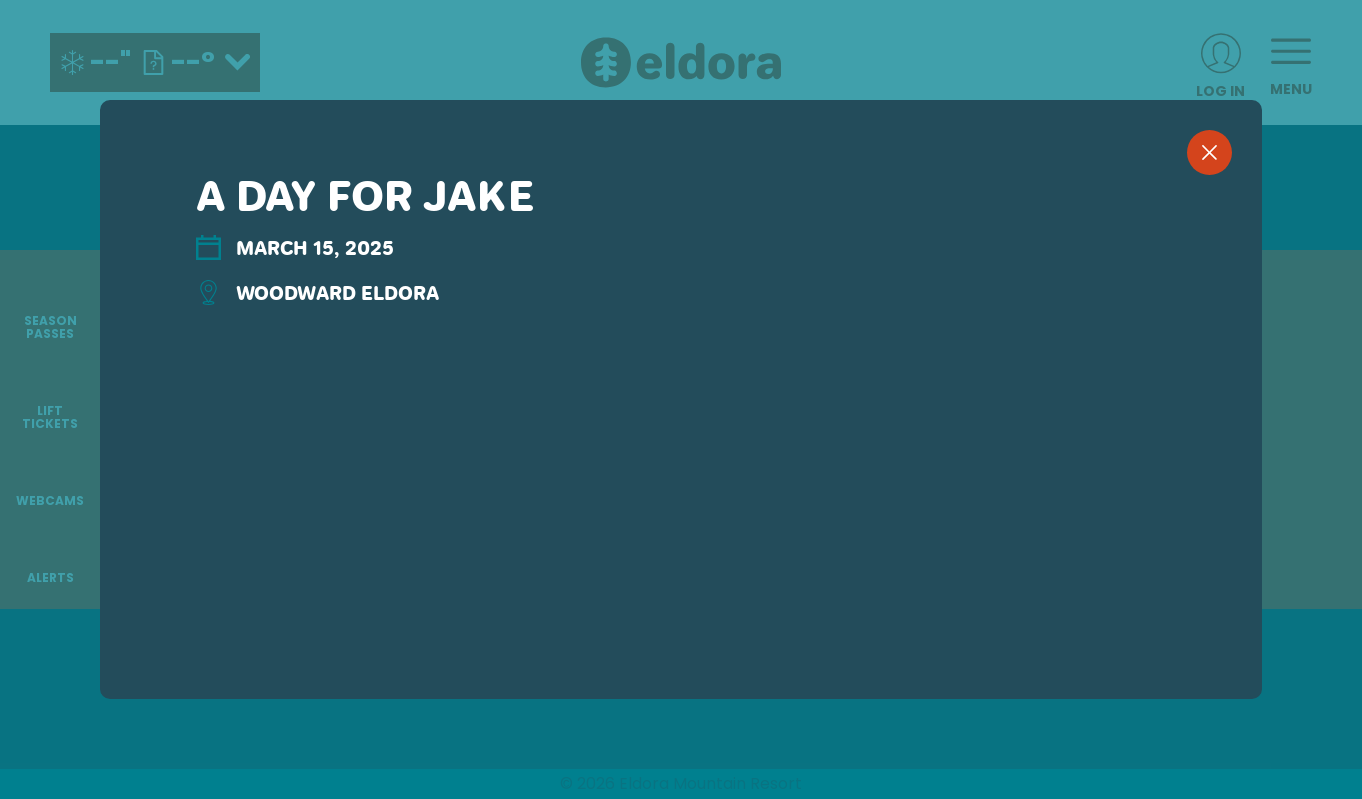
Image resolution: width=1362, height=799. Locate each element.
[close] (1209, 152)
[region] (681, 432)
